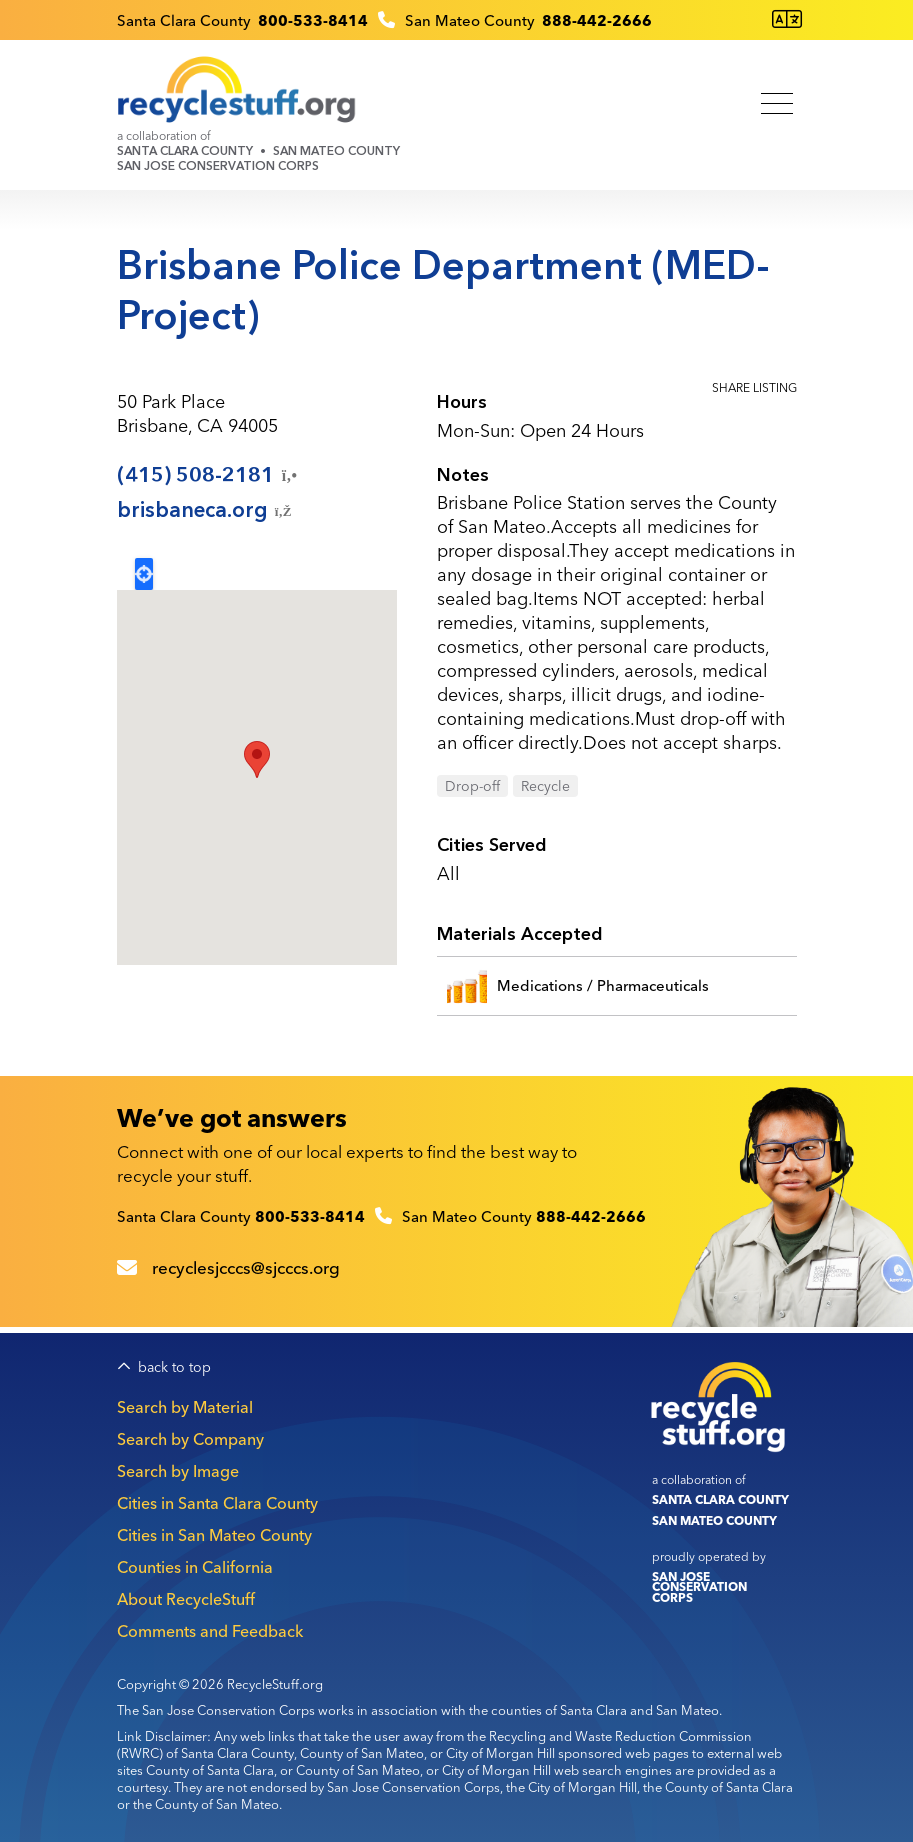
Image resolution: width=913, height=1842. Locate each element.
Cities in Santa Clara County (217, 1503)
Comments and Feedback (210, 1631)
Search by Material (185, 1407)
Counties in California (195, 1567)
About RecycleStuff (186, 1599)
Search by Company (190, 1439)
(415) (209, 475)
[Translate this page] (787, 19)
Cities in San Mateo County (214, 1535)
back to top (174, 1367)
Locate (144, 574)
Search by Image (178, 1471)
